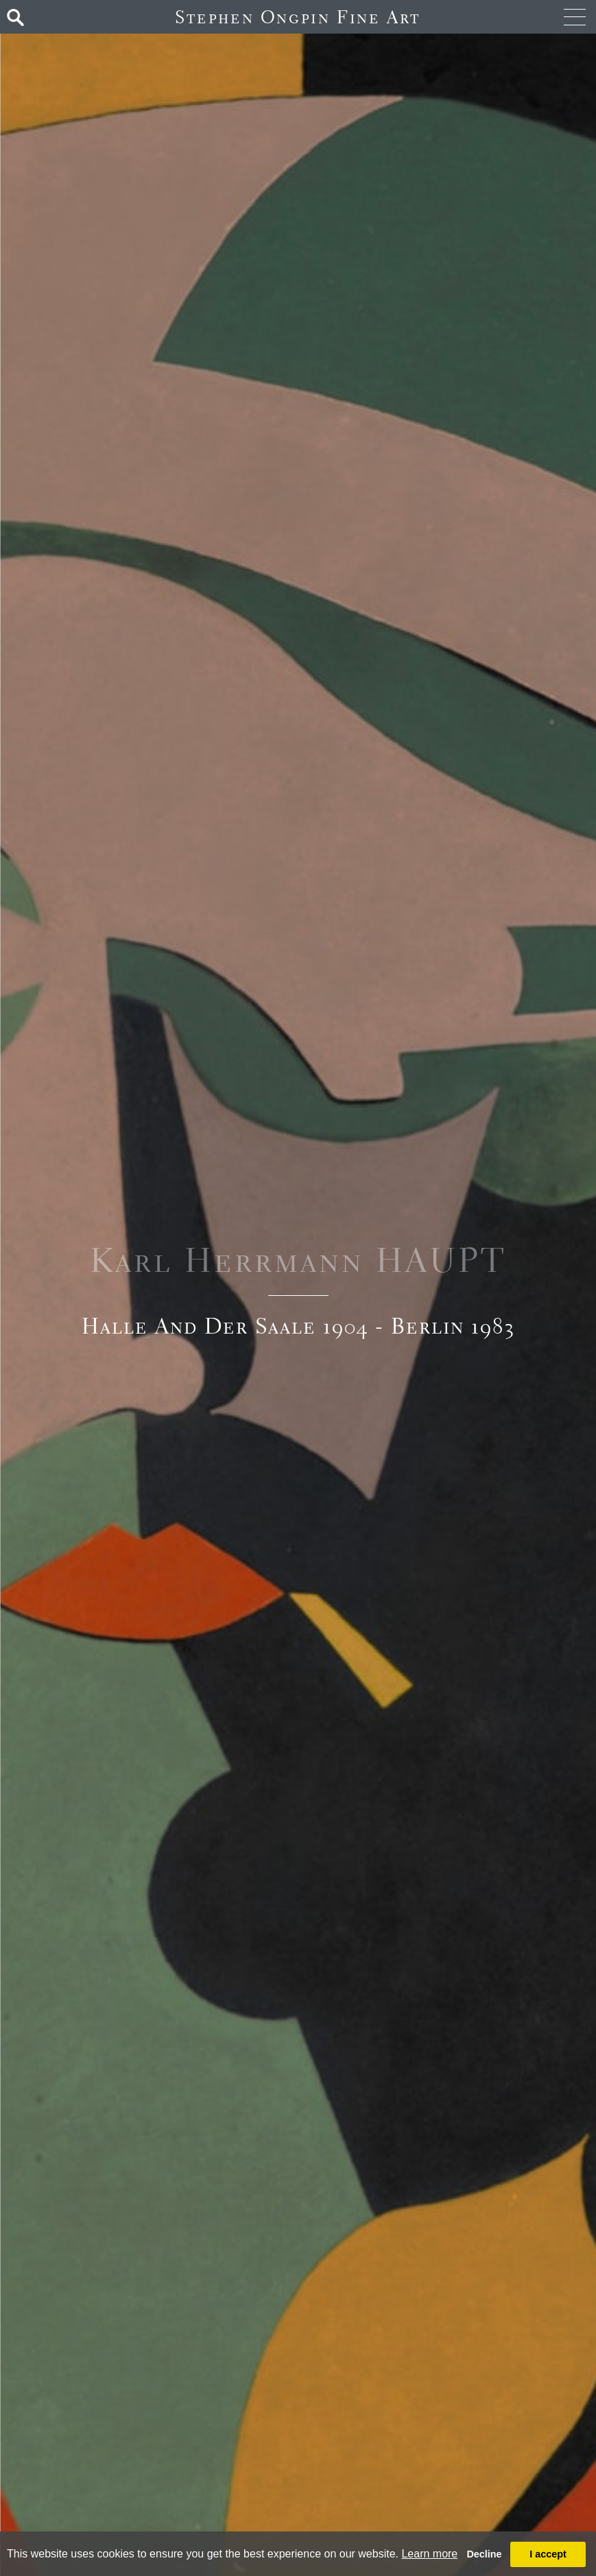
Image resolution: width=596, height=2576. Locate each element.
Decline (483, 2554)
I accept (548, 2554)
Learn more (429, 2554)
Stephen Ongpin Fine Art (298, 16)
